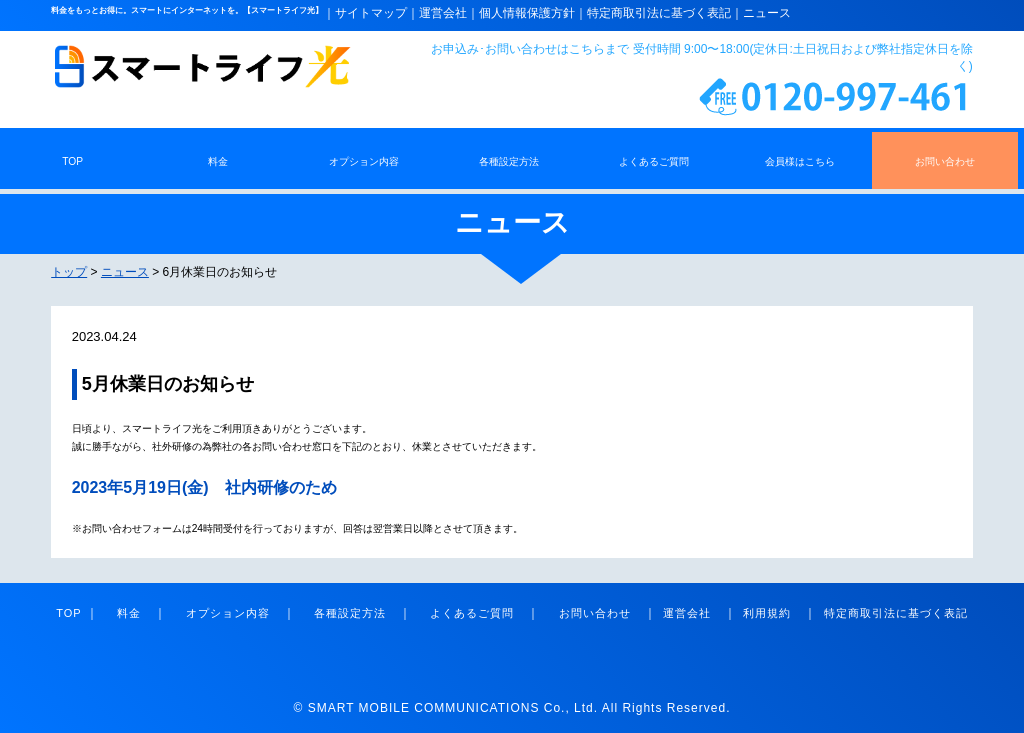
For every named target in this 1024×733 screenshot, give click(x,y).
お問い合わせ (589, 613)
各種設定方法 (344, 613)
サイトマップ (371, 13)
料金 (123, 613)
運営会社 (443, 13)
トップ (69, 272)
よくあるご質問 (466, 613)
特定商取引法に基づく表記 (659, 13)
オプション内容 (222, 613)
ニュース (767, 13)
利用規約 (767, 613)
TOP (68, 613)
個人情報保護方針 (527, 13)
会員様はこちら (800, 161)
